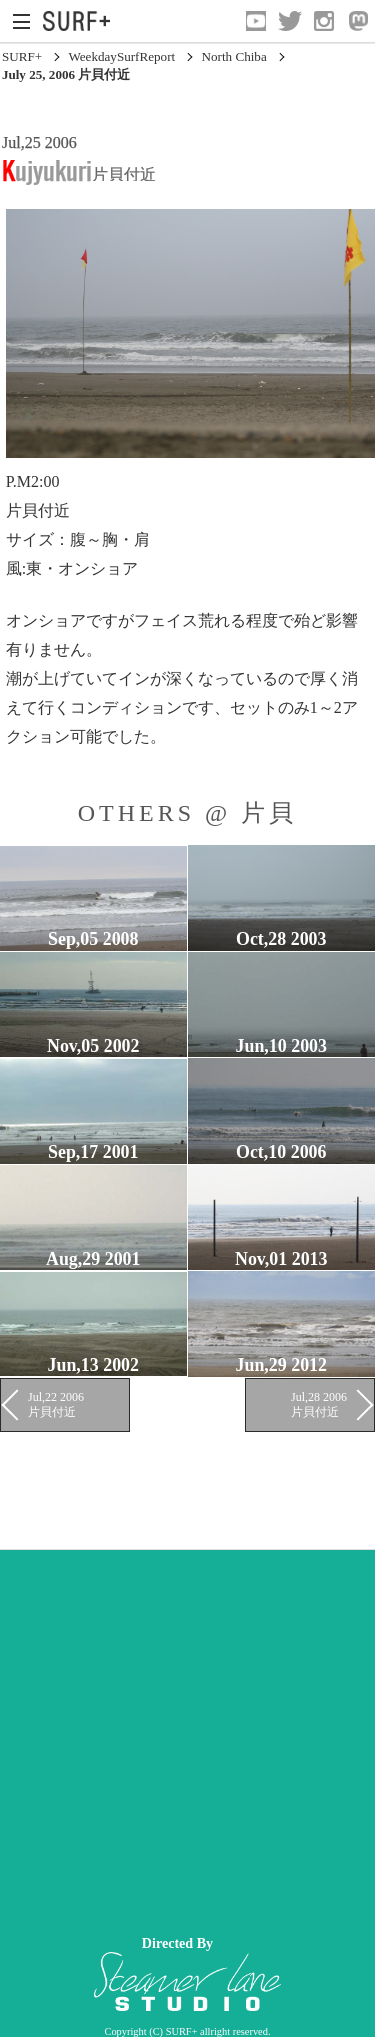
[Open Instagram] (324, 21)
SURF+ (22, 56)
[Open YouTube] (256, 21)
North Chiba (234, 56)
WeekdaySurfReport (121, 56)
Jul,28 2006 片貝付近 (319, 1404)
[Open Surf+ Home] (81, 21)
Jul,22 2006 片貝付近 (56, 1404)
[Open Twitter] (290, 21)
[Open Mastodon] (358, 21)
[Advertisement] (187, 1737)
